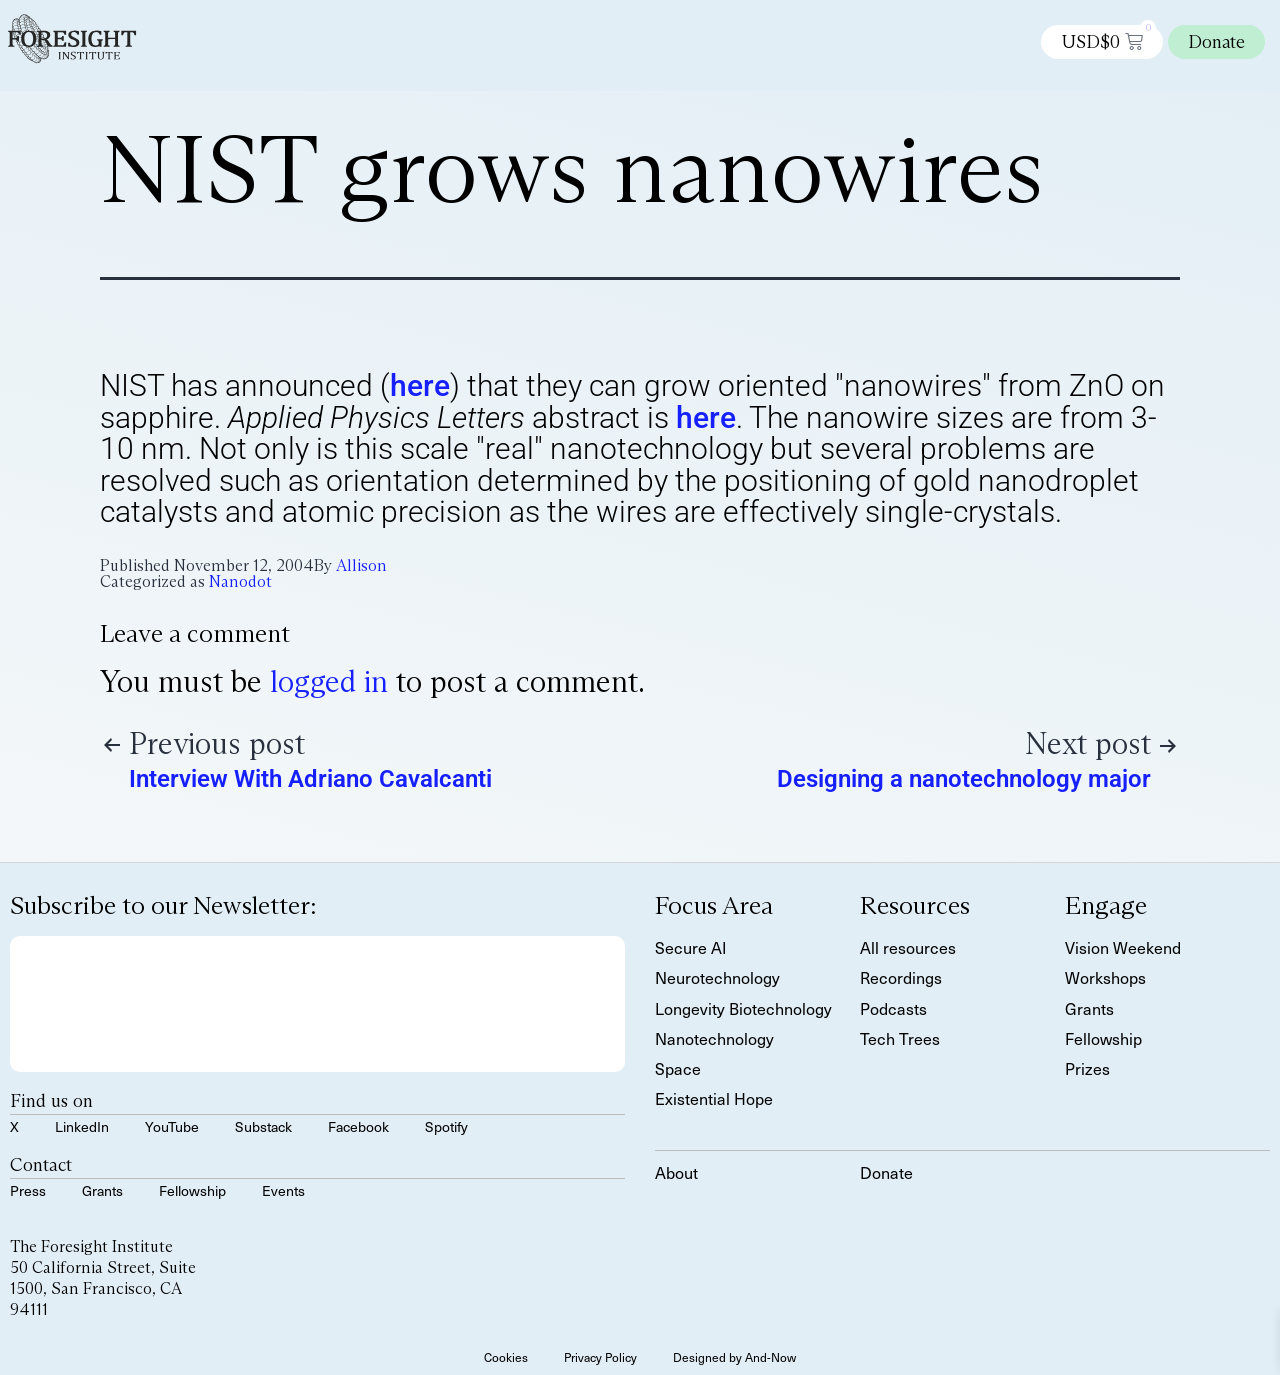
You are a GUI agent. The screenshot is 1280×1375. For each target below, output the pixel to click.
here (420, 385)
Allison (361, 565)
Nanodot (240, 581)
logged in (329, 681)
